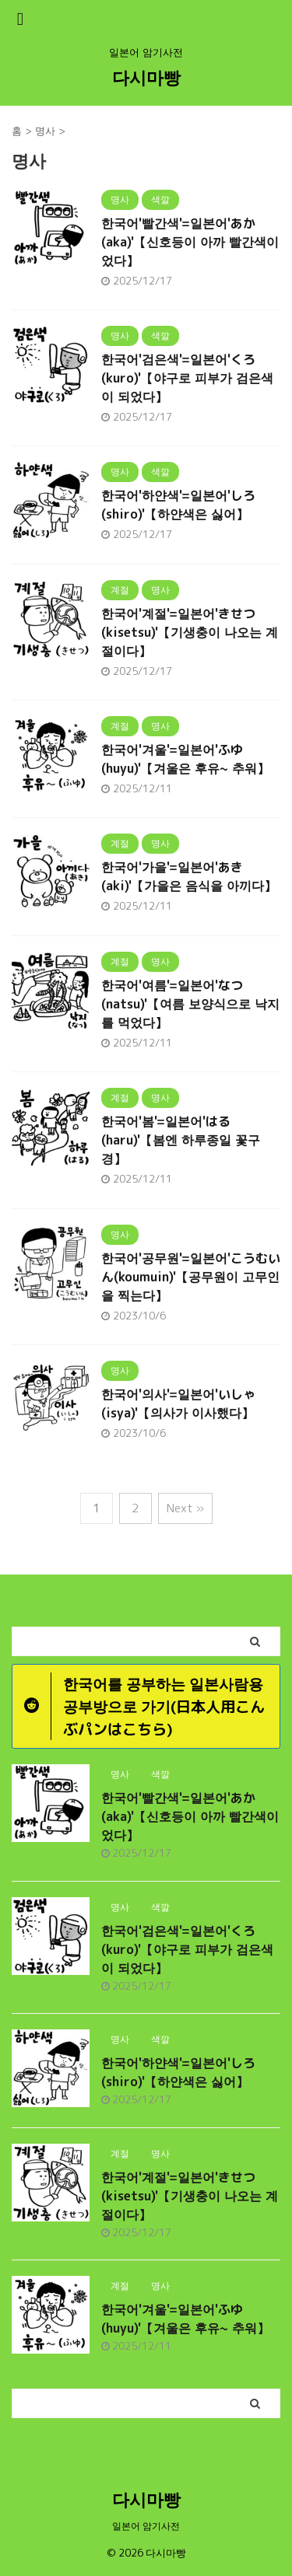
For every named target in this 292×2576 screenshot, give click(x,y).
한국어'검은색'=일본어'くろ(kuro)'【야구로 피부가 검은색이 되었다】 (187, 378)
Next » (185, 1508)
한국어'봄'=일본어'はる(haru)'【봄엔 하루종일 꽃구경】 (180, 1140)
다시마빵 (146, 77)
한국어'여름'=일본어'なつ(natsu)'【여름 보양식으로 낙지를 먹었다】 (190, 1004)
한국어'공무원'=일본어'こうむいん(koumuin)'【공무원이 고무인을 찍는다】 (190, 1277)
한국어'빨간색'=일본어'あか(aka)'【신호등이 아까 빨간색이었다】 (190, 242)
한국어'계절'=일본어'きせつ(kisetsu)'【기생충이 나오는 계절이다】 (189, 632)
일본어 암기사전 (146, 2525)
